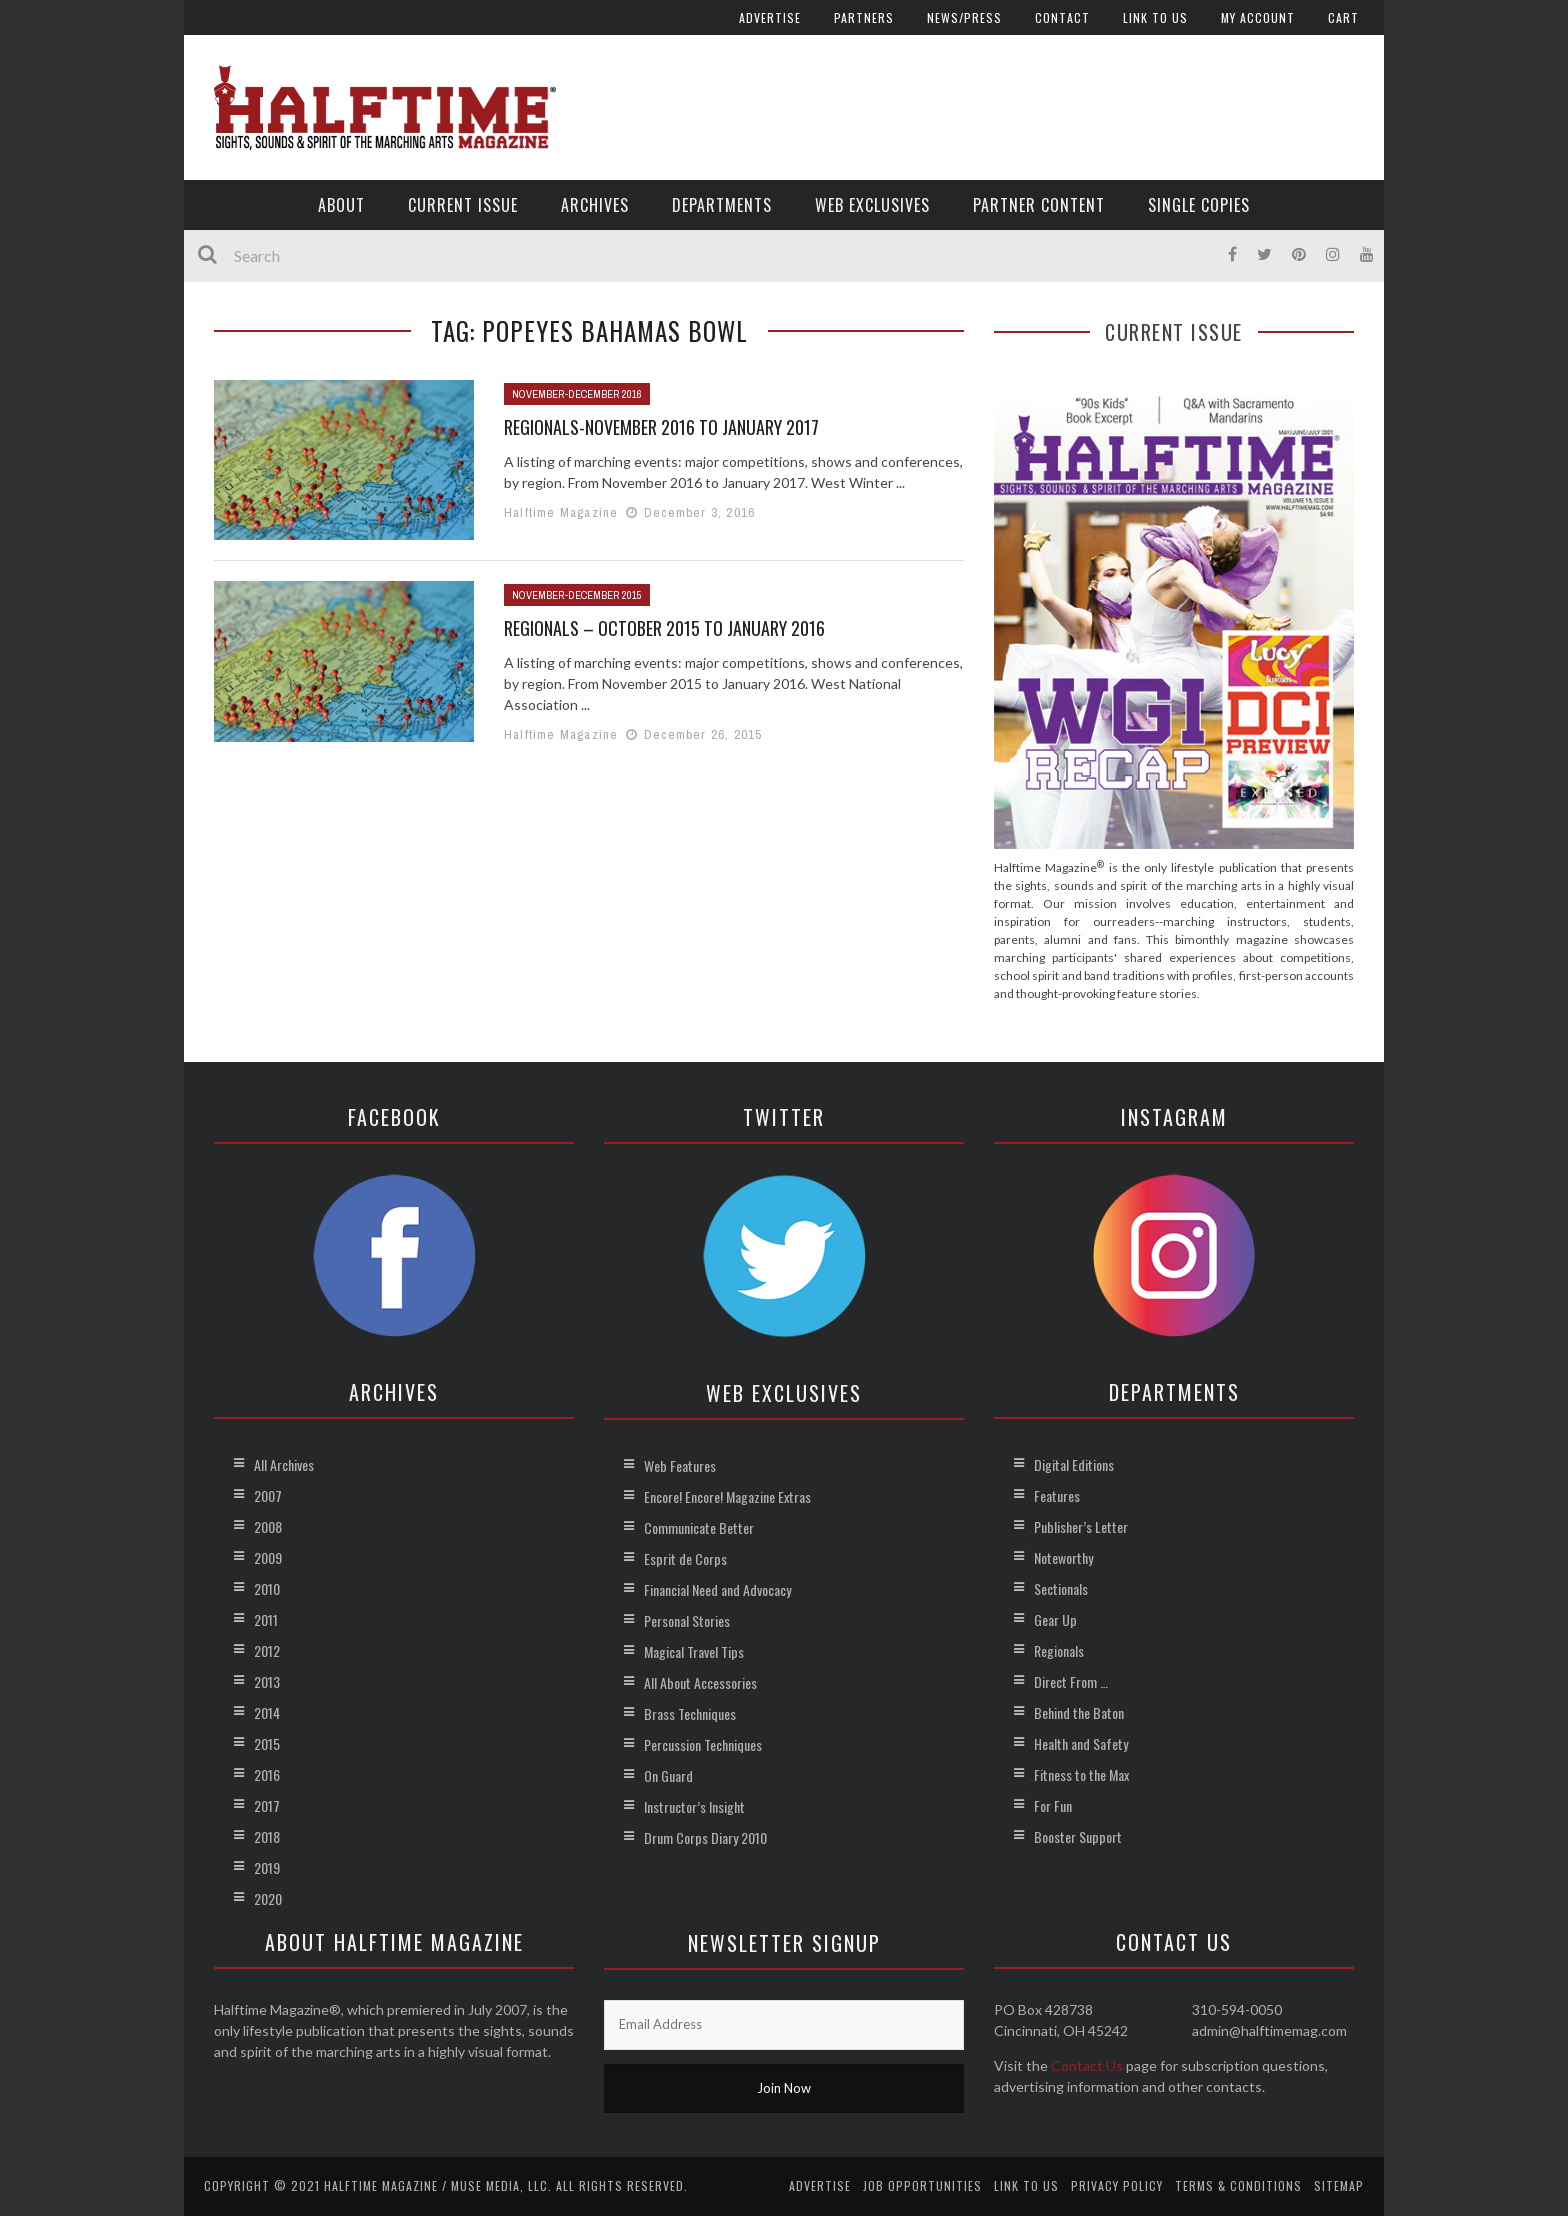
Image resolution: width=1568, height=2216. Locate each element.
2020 (268, 1898)
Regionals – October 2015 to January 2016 (664, 628)
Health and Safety (1081, 1743)
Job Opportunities (922, 2185)
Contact (1062, 17)
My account (1258, 17)
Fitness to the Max (1081, 1774)
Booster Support (1078, 1836)
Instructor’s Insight (694, 1806)
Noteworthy (1063, 1557)
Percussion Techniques (703, 1744)
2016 (267, 1774)
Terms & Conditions (1238, 2185)
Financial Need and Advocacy (717, 1589)
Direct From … (1071, 1681)
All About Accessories (700, 1682)
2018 (267, 1836)
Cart (1343, 17)
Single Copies (1199, 205)
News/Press (964, 17)
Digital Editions (1074, 1464)
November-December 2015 (577, 595)
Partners (864, 17)
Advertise (770, 17)
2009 (268, 1557)
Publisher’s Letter (1081, 1526)
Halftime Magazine (561, 512)
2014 (267, 1712)
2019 (267, 1867)
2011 (266, 1619)
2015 (267, 1743)
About (341, 205)
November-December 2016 (577, 394)
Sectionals (1061, 1588)
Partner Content (1039, 205)
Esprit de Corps (685, 1558)
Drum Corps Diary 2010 (705, 1837)
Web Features (680, 1465)
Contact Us (1087, 2065)
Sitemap (1339, 2185)
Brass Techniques (690, 1713)
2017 (267, 1805)
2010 (267, 1588)
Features (1057, 1495)
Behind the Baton (1079, 1712)
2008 (268, 1526)
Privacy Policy (1117, 2185)
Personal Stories (687, 1620)
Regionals (1059, 1650)
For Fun (1053, 1805)
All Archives (284, 1464)
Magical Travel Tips (694, 1651)
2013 (267, 1681)
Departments (722, 205)
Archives (595, 205)
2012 (267, 1650)
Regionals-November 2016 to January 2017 (661, 427)
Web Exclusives (872, 205)
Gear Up (1055, 1619)
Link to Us (1155, 17)
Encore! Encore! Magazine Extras (727, 1496)
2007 (268, 1495)
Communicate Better (699, 1527)
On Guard (668, 1775)
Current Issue (463, 205)
